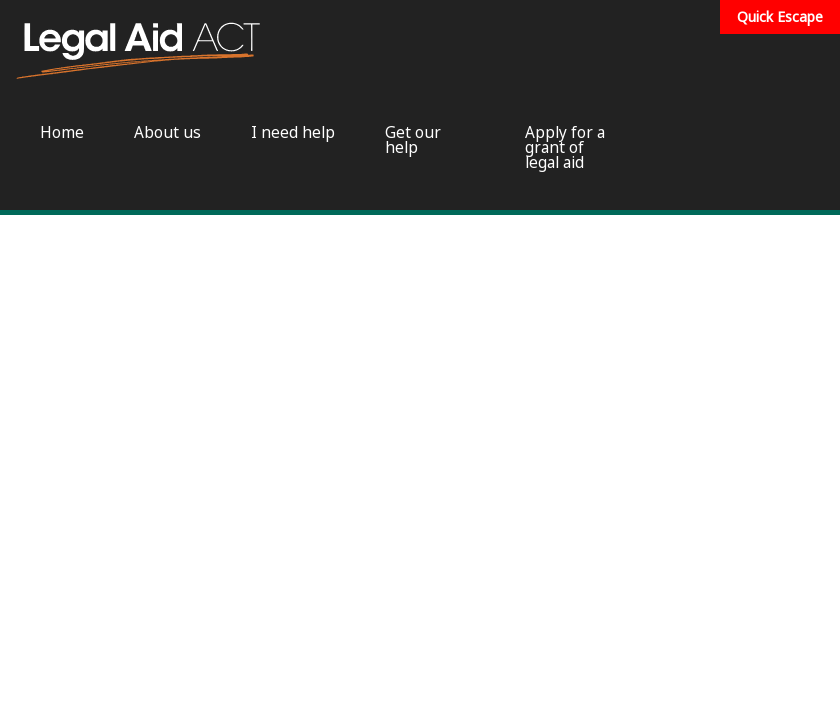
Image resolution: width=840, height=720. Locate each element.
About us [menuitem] (167, 132)
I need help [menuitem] (293, 132)
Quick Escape (780, 16)
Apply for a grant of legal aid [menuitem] (565, 148)
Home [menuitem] (62, 132)
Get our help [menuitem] (413, 140)
